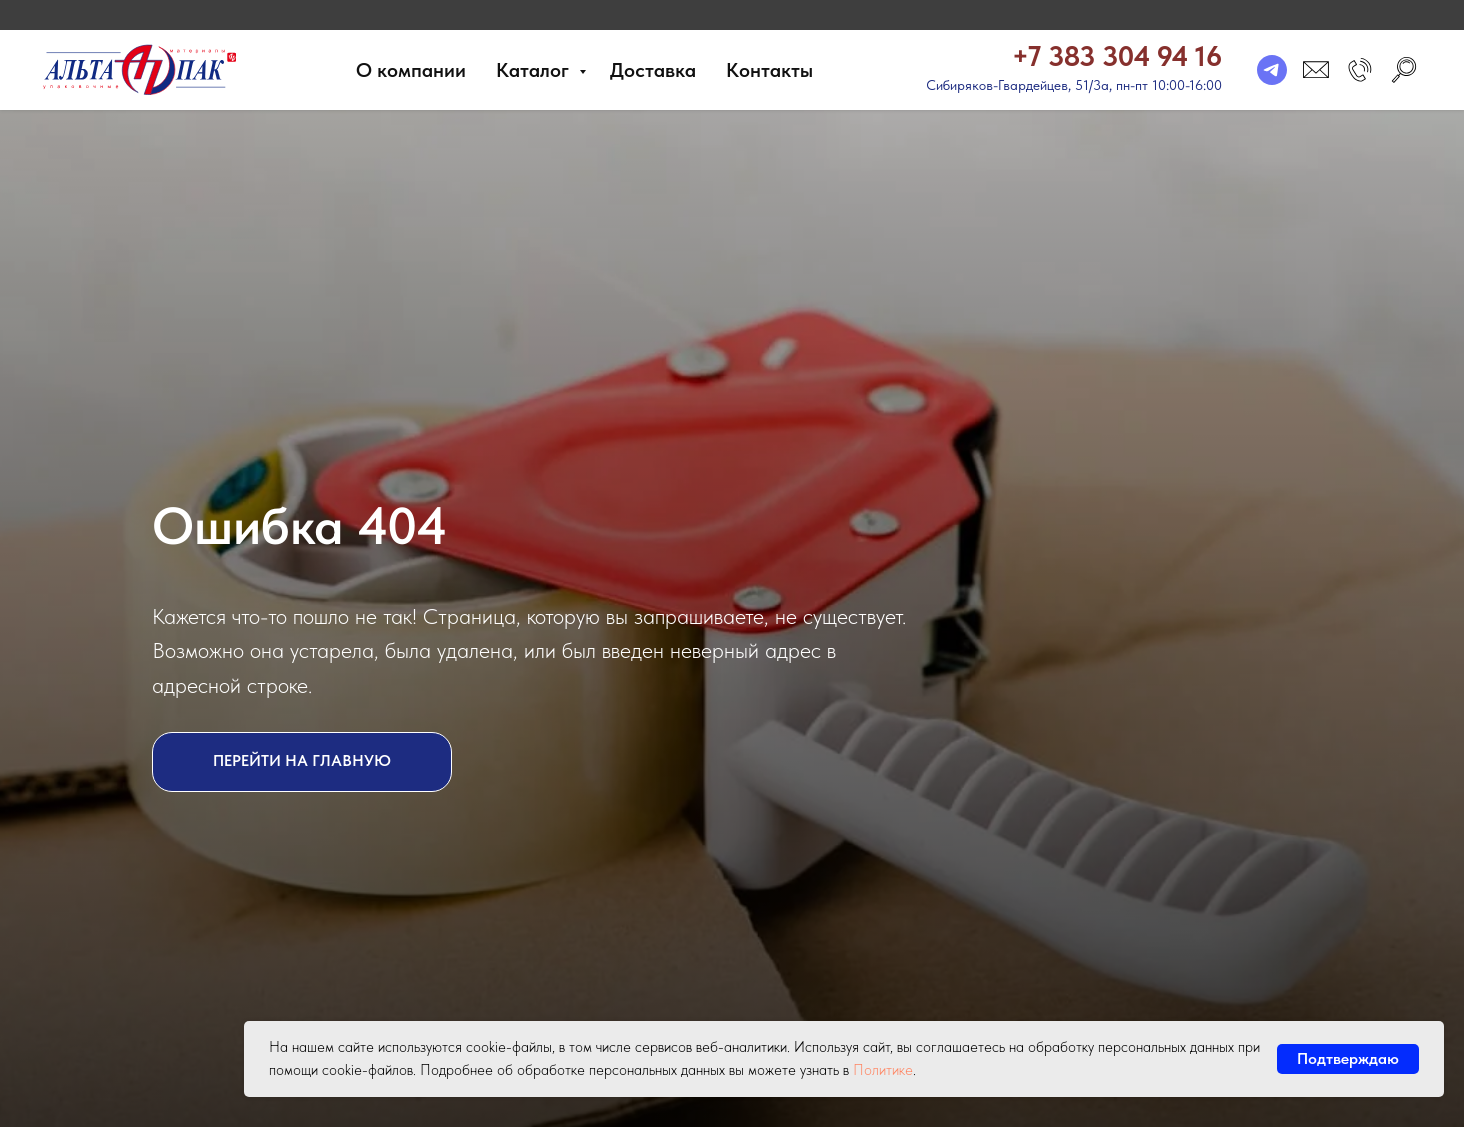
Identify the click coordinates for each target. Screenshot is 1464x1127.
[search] (1404, 70)
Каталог (535, 70)
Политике (883, 1070)
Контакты (769, 70)
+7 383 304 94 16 (1117, 56)
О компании (411, 70)
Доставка (653, 70)
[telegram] (1272, 70)
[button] (1360, 70)
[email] (1316, 70)
